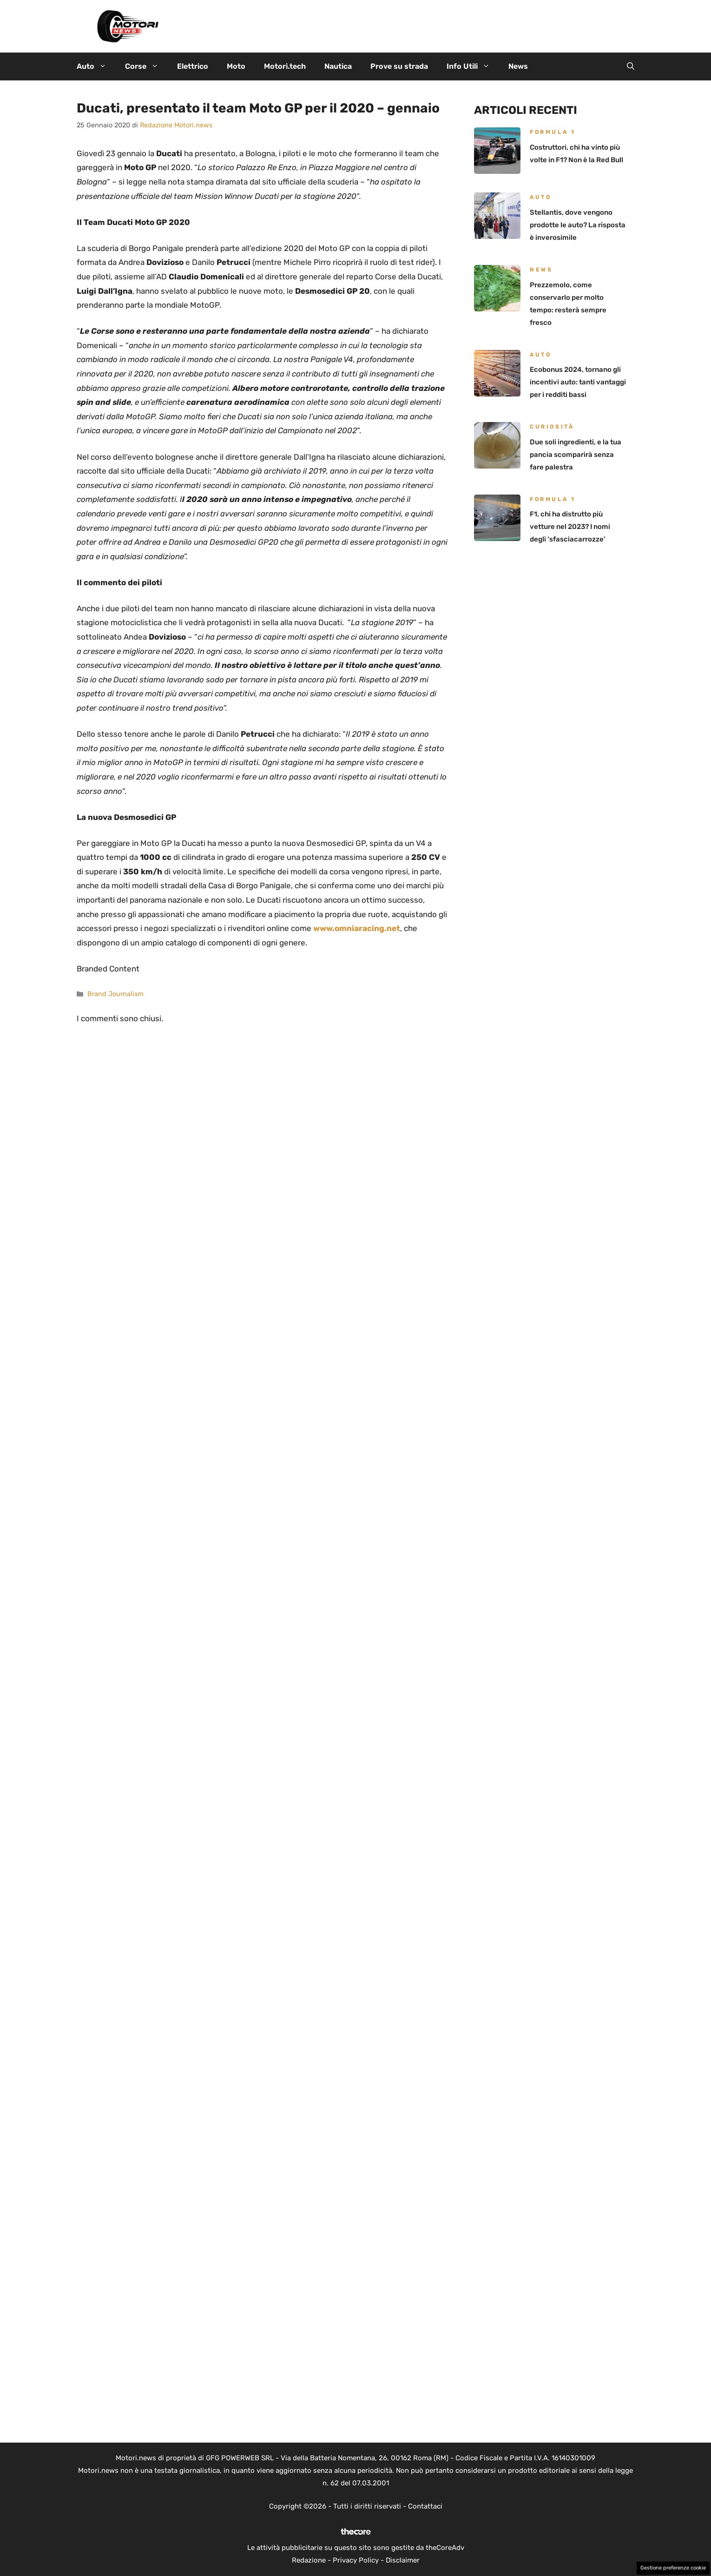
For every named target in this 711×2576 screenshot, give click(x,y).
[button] (631, 66)
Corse (146, 66)
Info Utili (473, 66)
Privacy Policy (356, 2560)
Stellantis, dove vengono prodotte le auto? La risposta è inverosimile (577, 225)
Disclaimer (403, 2560)
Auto (96, 66)
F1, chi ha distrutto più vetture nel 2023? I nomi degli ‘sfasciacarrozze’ (570, 526)
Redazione (309, 2560)
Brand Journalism (115, 994)
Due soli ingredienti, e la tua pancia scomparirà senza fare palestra (575, 454)
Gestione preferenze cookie (673, 2568)
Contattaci (425, 2506)
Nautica (338, 66)
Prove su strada (399, 66)
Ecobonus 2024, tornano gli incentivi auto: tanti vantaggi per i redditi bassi (578, 382)
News (518, 66)
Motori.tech (285, 66)
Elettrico (192, 66)
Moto (236, 66)
